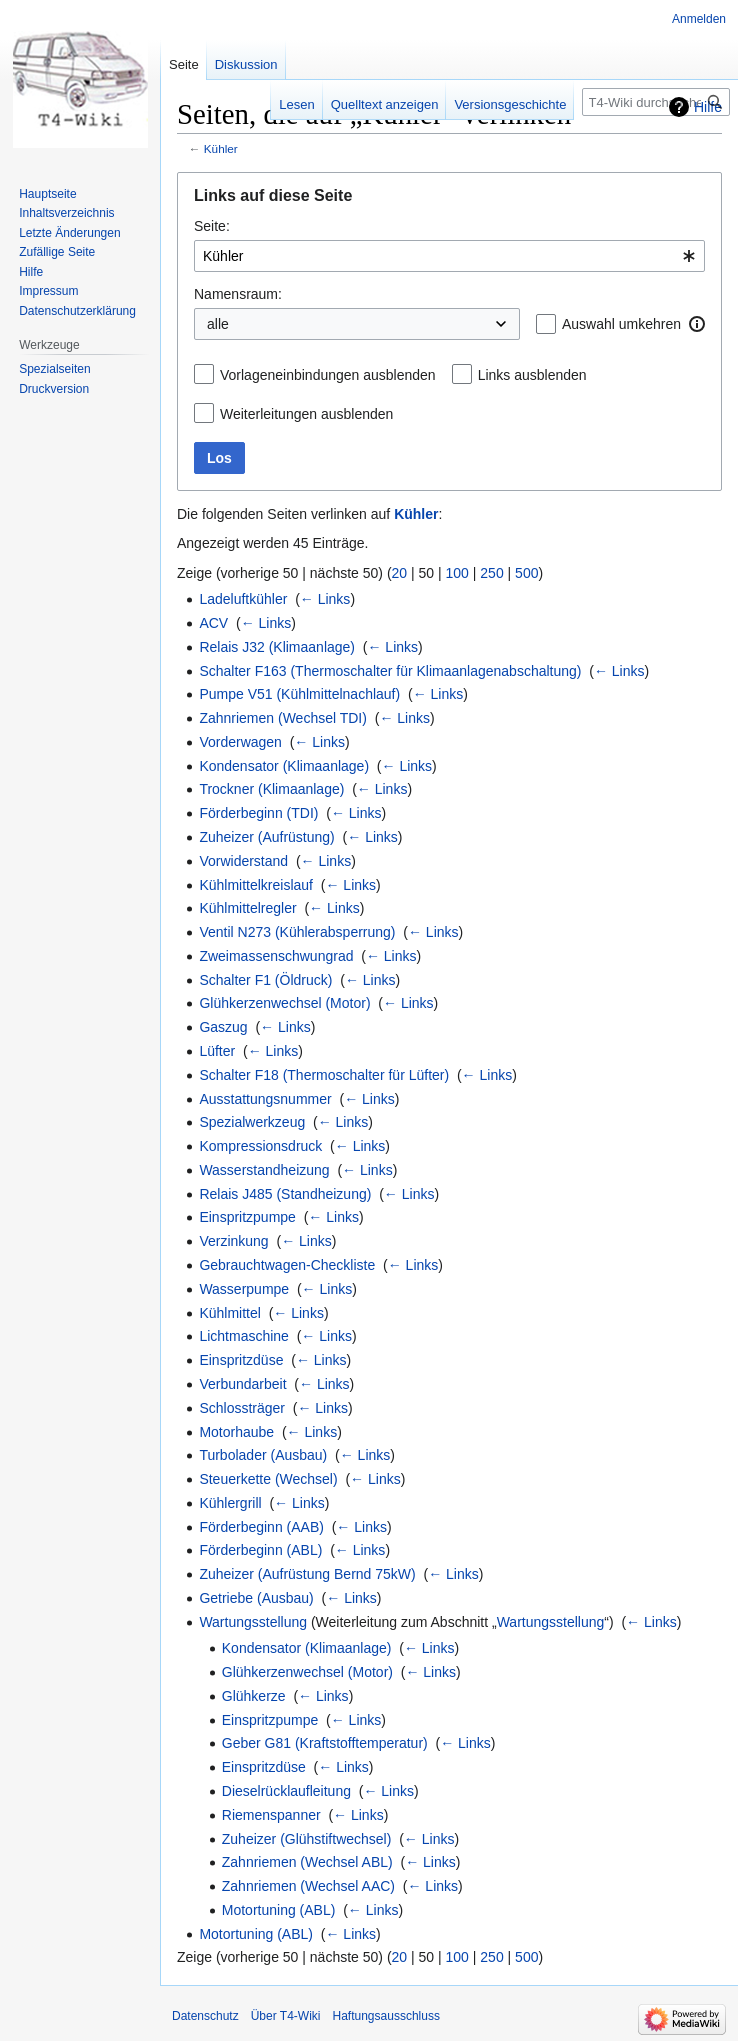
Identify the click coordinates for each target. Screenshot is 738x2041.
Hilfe (708, 107)
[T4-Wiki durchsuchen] (656, 102)
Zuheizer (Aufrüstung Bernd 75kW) (307, 1574)
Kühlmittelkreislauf (256, 885)
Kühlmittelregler (247, 908)
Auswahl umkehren (621, 324)
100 (457, 573)
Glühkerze (254, 1696)
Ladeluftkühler (243, 599)
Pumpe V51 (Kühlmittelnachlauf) (299, 694)
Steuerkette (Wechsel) (268, 1479)
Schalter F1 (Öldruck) (265, 980)
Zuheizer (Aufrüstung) (266, 837)
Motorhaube (236, 1432)
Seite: (212, 226)
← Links (325, 599)
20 (400, 573)
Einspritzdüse (241, 1360)
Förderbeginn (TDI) (258, 813)
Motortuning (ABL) (279, 1910)
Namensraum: (238, 294)
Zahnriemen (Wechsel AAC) (308, 1886)
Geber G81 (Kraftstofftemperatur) (325, 1743)
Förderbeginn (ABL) (260, 1550)
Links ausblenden (532, 375)
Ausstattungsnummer (265, 1099)
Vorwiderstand (243, 861)
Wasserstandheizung (264, 1170)
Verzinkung (233, 1241)
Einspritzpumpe (247, 1217)
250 (491, 573)
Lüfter (217, 1051)
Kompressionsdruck (260, 1146)
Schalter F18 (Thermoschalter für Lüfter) (324, 1075)
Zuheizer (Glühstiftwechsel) (307, 1839)
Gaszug (223, 1027)
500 (526, 573)
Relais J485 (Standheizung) (285, 1194)
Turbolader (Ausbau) (263, 1455)
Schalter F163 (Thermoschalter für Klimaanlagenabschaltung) (390, 671)
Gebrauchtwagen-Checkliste (287, 1265)
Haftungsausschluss (386, 2016)
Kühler (221, 148)
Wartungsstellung (253, 1622)
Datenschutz (205, 2016)
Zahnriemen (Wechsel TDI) (283, 718)
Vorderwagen (240, 742)
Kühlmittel (229, 1313)
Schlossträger (242, 1408)
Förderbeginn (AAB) (261, 1527)
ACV (213, 623)
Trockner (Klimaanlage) (271, 789)
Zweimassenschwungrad (276, 956)
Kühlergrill (230, 1503)
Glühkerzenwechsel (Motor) (284, 1003)
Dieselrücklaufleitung (286, 1791)
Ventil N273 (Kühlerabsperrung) (297, 932)
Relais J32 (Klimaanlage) (277, 647)
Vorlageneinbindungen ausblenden (328, 375)
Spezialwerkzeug (252, 1122)
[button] (697, 324)
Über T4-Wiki (286, 2016)
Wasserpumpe (244, 1289)
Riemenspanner (271, 1815)
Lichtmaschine (244, 1336)
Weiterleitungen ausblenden (306, 414)
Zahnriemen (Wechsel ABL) (307, 1862)
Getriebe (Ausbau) (256, 1598)
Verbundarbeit (242, 1384)
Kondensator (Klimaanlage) (284, 766)
